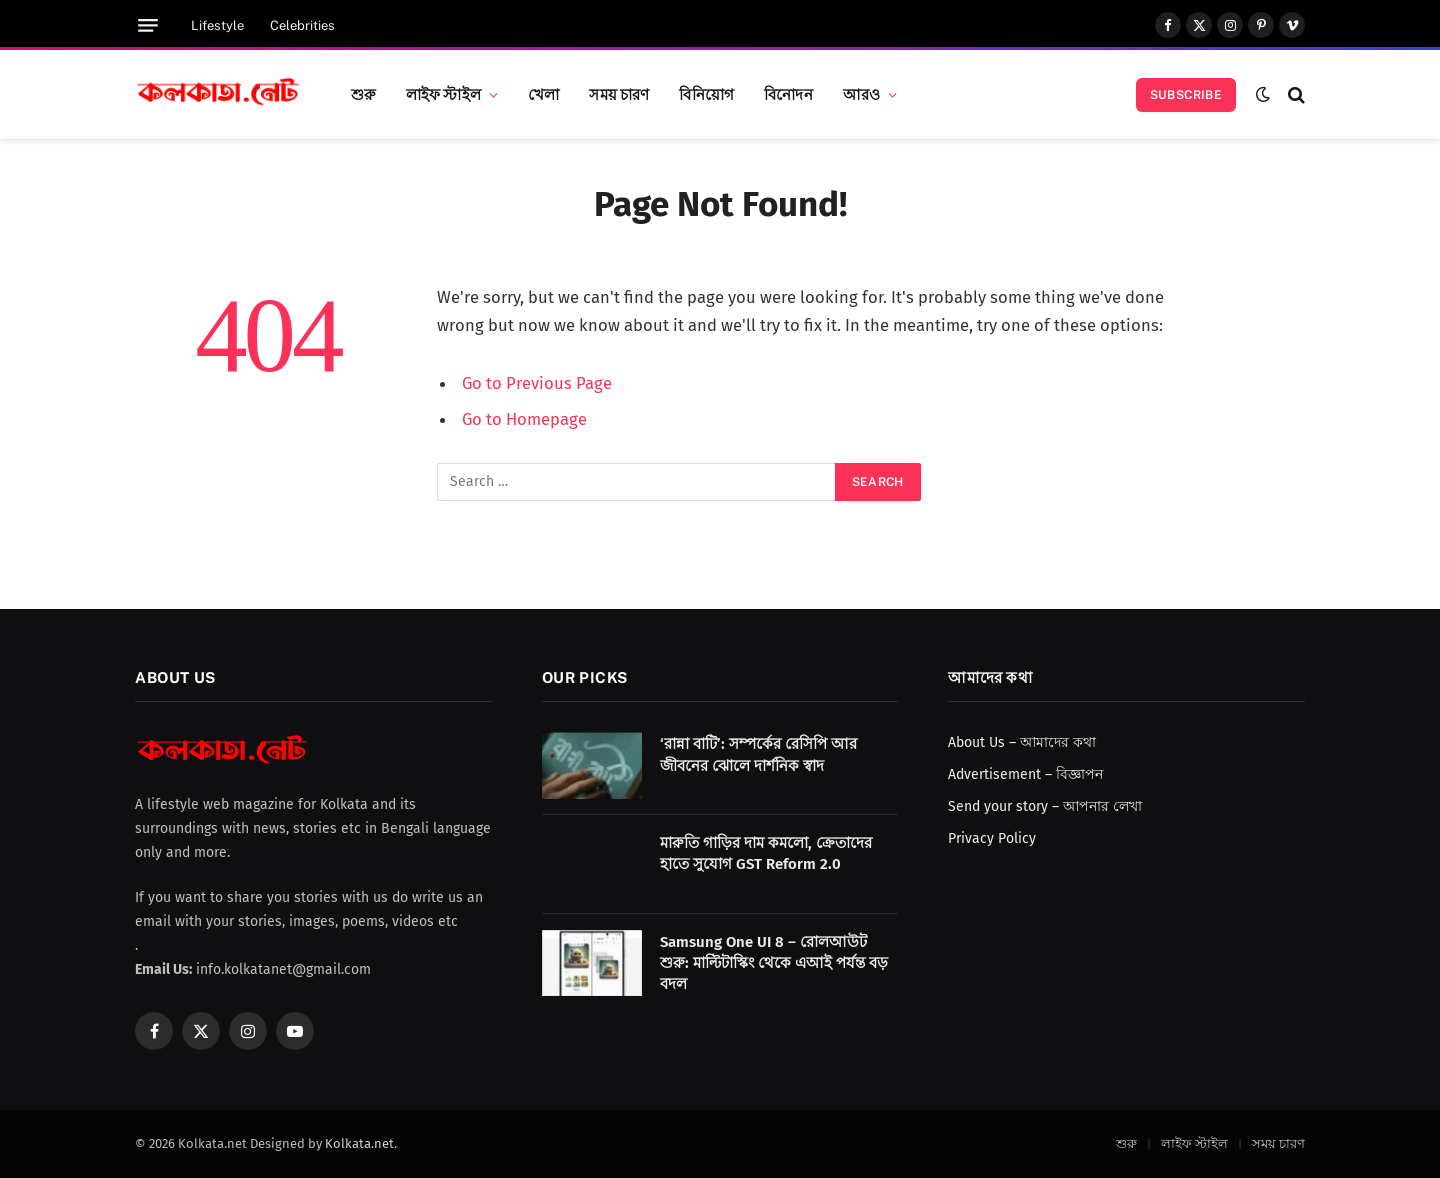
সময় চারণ (619, 94)
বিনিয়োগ (706, 94)
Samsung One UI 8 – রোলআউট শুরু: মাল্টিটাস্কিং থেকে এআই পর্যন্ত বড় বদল (774, 963)
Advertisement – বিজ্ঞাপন (1025, 774)
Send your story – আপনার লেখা (1045, 806)
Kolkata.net (359, 1143)
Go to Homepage (524, 419)
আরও (861, 94)
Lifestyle (217, 25)
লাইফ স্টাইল (443, 94)
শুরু (363, 94)
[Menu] (148, 25)
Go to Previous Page (537, 383)
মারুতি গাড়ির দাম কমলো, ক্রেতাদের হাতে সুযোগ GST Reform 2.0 (766, 853)
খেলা (543, 94)
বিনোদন (788, 94)
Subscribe (1186, 95)
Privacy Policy (992, 838)
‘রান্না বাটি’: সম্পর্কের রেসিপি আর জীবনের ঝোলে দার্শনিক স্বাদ (758, 754)
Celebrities (302, 25)
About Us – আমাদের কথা (1022, 742)
